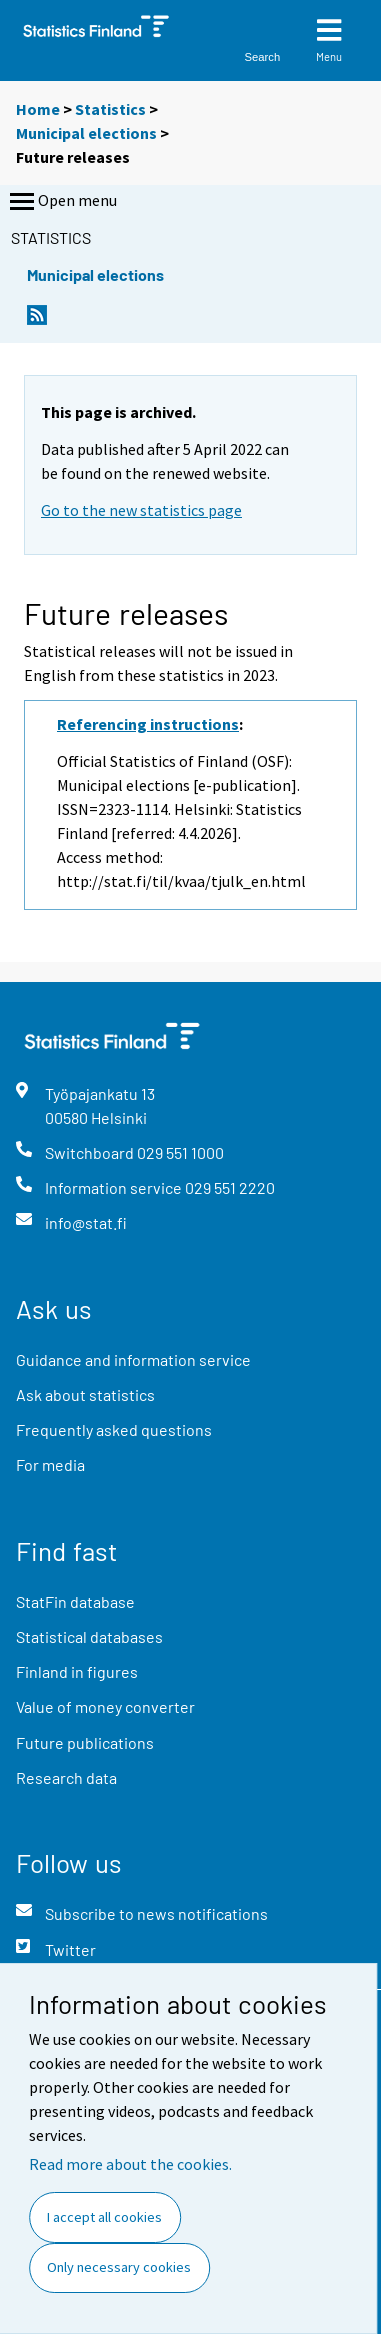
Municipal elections (86, 133)
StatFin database (75, 1601)
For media (50, 1464)
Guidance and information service (133, 1359)
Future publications (85, 1742)
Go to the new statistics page (141, 510)
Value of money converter (105, 1706)
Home (38, 109)
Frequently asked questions (114, 1429)
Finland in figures (77, 1671)
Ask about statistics (85, 1394)
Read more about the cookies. (130, 2164)
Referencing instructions (148, 724)
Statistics (110, 109)
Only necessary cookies (119, 2267)
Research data (66, 1777)
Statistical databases (89, 1636)
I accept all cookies (104, 2217)
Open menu (61, 202)
